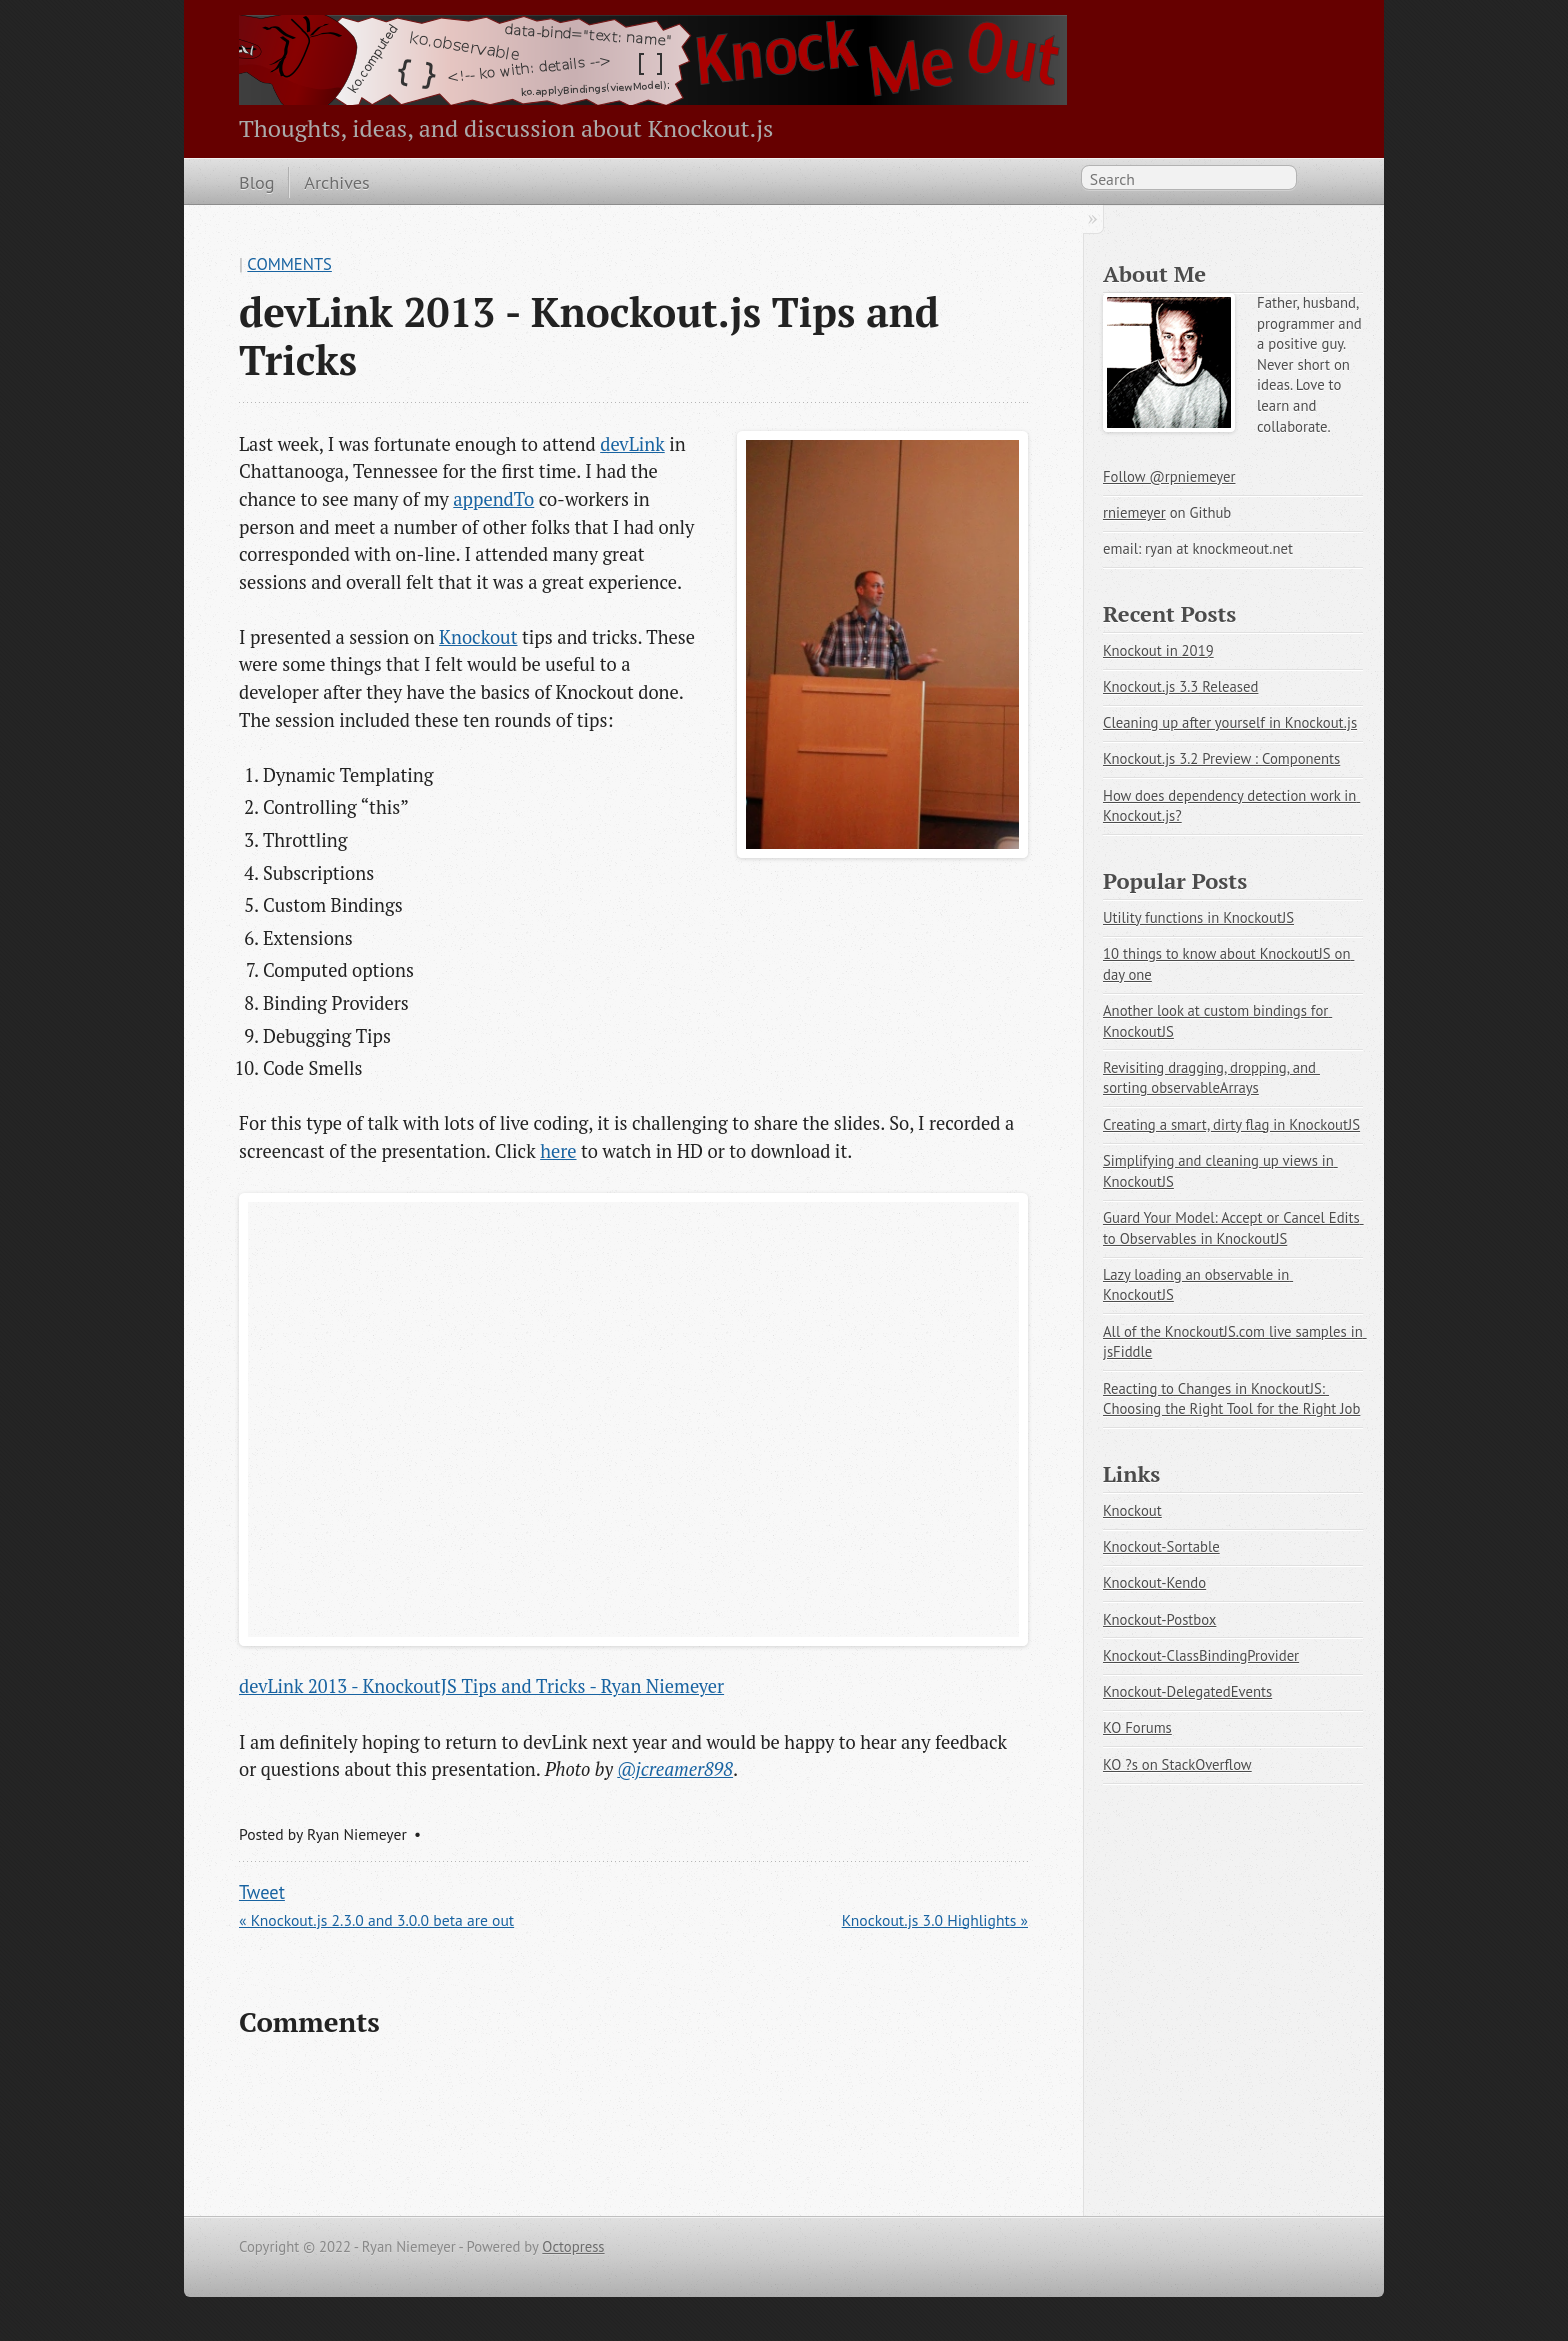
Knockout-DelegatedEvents (1187, 1691)
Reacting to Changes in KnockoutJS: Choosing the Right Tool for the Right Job (1231, 1399)
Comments (289, 264)
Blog (256, 182)
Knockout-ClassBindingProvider (1201, 1655)
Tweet (262, 1892)
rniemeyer (1134, 512)
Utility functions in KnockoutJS (1198, 917)
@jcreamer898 (675, 1769)
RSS (1318, 182)
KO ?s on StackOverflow (1177, 1764)
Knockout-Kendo (1154, 1582)
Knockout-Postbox (1159, 1619)
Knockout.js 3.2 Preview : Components (1221, 758)
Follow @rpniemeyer (1169, 476)
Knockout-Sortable (1161, 1546)
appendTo (493, 499)
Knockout (478, 637)
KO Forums (1137, 1727)
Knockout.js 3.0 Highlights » (935, 1920)
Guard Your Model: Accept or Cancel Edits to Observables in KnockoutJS (1233, 1228)
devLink (632, 444)
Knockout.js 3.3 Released (1180, 686)
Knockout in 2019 (1158, 650)
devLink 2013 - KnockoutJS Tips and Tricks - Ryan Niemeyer (481, 1686)
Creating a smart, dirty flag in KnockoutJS (1231, 1124)
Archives (336, 182)
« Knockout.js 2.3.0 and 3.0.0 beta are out (376, 1920)
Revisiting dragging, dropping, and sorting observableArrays (1211, 1078)
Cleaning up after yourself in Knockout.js (1230, 722)
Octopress (573, 2246)
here (558, 1151)
